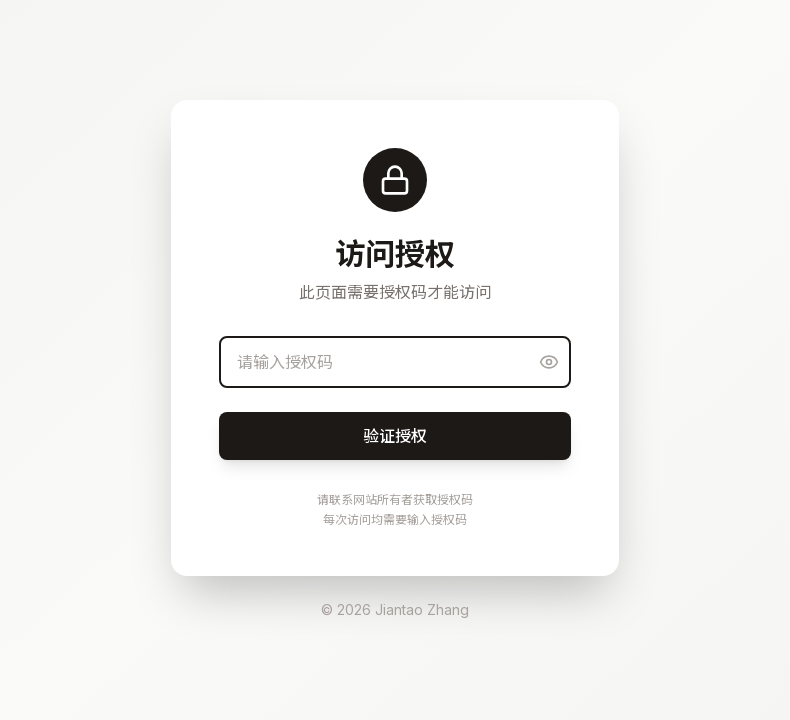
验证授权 (395, 436)
